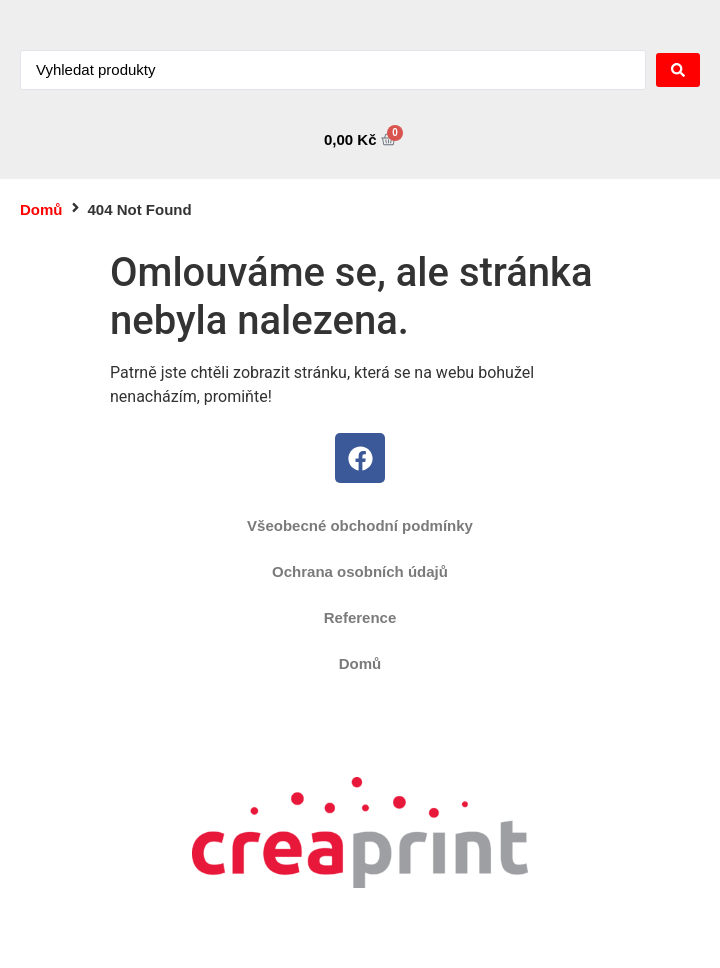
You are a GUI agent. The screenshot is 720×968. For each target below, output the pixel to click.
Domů (41, 209)
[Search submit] (678, 70)
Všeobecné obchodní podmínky (360, 525)
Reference (360, 617)
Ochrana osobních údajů (360, 571)
